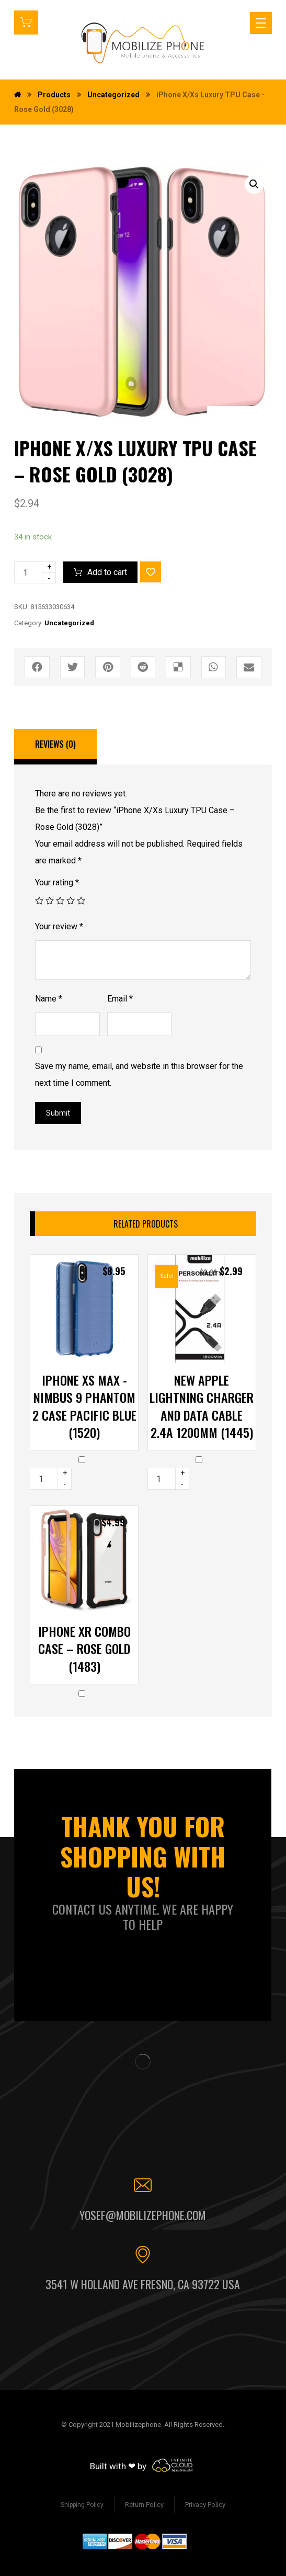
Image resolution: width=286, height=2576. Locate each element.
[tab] (55, 746)
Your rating (57, 882)
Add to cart (107, 572)
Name (48, 999)
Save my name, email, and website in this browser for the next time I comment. (139, 1074)
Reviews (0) (55, 744)
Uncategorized (69, 623)
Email (120, 999)
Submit (58, 1113)
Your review (59, 926)
